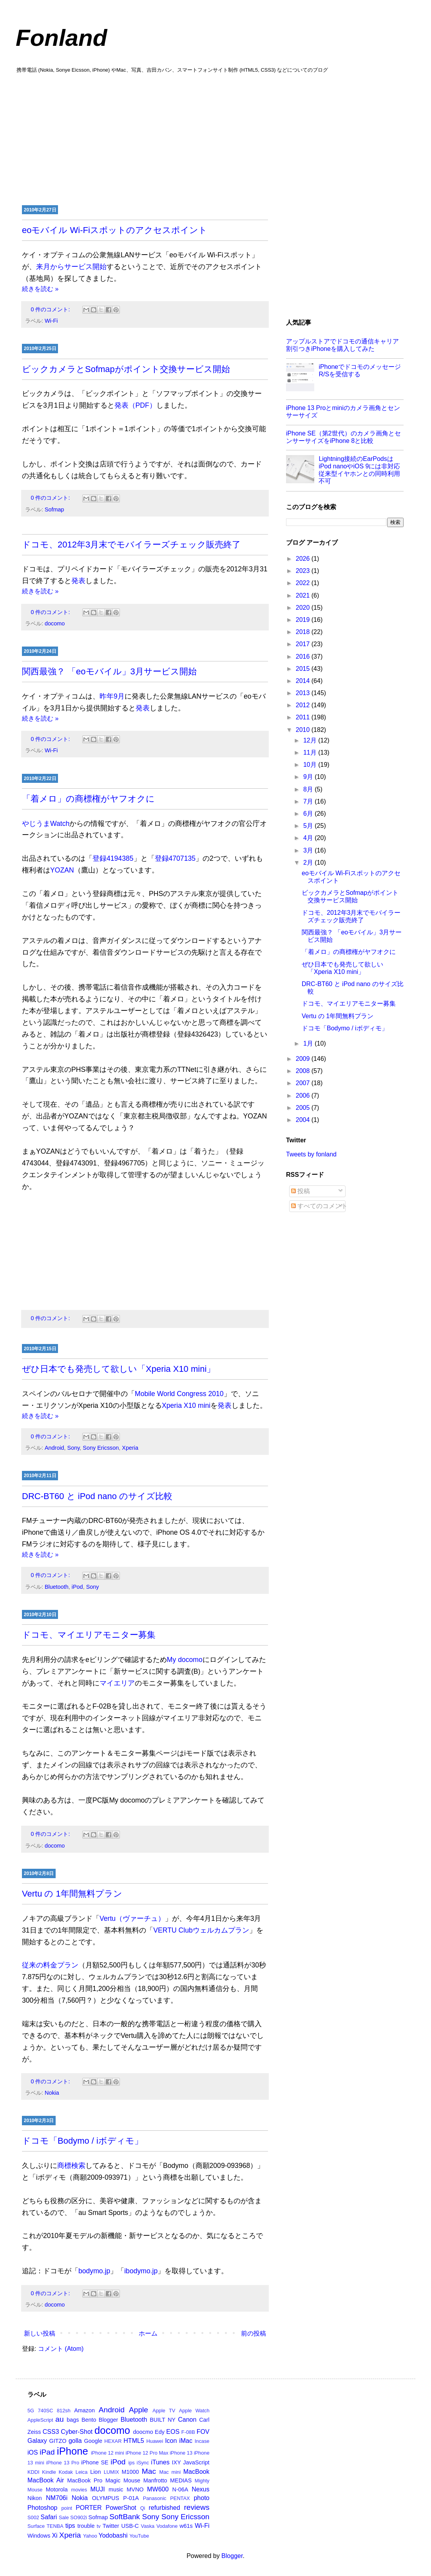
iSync (143, 2463)
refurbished (164, 2507)
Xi (54, 2535)
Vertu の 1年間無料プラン (72, 1894)
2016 (303, 656)
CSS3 (51, 2431)
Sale (64, 2517)
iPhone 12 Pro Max (146, 2453)
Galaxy (37, 2440)
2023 (303, 570)
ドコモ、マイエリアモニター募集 (89, 1635)
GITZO (58, 2441)
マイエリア (117, 1683)
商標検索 (71, 2166)
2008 (303, 1071)
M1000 (130, 2472)
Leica (82, 2472)
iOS (32, 2452)
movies (79, 2490)
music (116, 2489)
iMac (185, 2440)
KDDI (33, 2472)
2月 (309, 862)
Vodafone (166, 2526)
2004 (303, 1119)
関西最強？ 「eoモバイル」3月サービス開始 (109, 671)
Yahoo (90, 2536)
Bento (88, 2420)
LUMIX (111, 2472)
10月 (310, 764)
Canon (187, 2419)
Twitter (111, 2526)
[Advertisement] (215, 138)
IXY (176, 2462)
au (59, 2419)
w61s (186, 2526)
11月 (310, 752)
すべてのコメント (319, 1206)
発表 (78, 581)
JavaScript (196, 2462)
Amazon (84, 2410)
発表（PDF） (135, 405)
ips (131, 2463)
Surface (36, 2526)
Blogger (108, 2420)
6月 (309, 813)
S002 (33, 2517)
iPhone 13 (181, 2453)
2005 (303, 1107)
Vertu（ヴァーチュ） (132, 1918)
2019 (303, 619)
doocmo (143, 2432)
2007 (303, 1083)
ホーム (148, 2333)
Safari (49, 2517)
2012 (303, 705)
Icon (171, 2440)
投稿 (300, 1191)
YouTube (139, 2536)
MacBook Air (45, 2480)
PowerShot (120, 2507)
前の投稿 (253, 2333)
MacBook (196, 2471)
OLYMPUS (105, 2498)
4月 (309, 838)
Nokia (52, 2093)
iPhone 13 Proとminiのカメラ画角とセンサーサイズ (343, 412)
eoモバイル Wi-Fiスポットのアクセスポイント (114, 230)
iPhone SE (95, 2462)
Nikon (34, 2498)
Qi (142, 2508)
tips (70, 2525)
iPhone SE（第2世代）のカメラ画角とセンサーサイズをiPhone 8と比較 (343, 437)
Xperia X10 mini (186, 1405)
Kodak (66, 2472)
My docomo (185, 1660)
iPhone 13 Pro (62, 2463)
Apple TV (163, 2410)
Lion (95, 2472)
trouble (85, 2526)
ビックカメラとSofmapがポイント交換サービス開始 (126, 369)
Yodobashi (113, 2535)
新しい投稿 (39, 2333)
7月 (309, 801)
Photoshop (42, 2507)
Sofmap (54, 509)
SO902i (78, 2517)
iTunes (160, 2462)
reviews (196, 2507)
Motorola (57, 2489)
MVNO (135, 2489)
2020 (303, 607)
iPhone (72, 2451)
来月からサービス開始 (71, 267)
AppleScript (40, 2420)
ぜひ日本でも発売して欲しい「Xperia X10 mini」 (118, 1369)
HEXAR (112, 2441)
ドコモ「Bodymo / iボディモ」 (82, 2141)
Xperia (130, 1448)
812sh (64, 2410)
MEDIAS (181, 2480)
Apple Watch (194, 2410)
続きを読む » (40, 288)
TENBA (55, 2526)
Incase (202, 2441)
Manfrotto (155, 2480)
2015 (303, 668)
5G (30, 2410)
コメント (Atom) (60, 2348)
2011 (303, 717)
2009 (303, 1058)
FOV (203, 2431)
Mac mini (170, 2472)
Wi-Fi (51, 321)
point (66, 2508)
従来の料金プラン (50, 1965)
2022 (303, 583)
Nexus (200, 2489)
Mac (149, 2471)
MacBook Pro (84, 2480)
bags (73, 2420)
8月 (309, 789)
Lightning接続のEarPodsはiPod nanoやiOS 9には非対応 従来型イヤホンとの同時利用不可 (359, 470)
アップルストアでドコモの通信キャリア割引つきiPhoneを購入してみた (342, 345)
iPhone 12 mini (107, 2453)
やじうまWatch (45, 823)
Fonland (61, 38)
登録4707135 (175, 858)
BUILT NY (163, 2420)
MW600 (157, 2489)
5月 (309, 825)
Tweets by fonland (311, 1154)
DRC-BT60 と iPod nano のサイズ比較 (97, 1496)
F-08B (188, 2432)
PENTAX (180, 2498)
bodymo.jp (94, 2271)
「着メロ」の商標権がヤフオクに (88, 799)
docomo (55, 623)
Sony (73, 1448)
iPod (77, 1587)
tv (99, 2526)
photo (201, 2498)
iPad (47, 2452)
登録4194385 (113, 858)
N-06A (180, 2489)
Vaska (148, 2526)
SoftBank (124, 2517)
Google (93, 2441)
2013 (303, 693)
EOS (172, 2431)
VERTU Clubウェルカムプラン (201, 1930)
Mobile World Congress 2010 (179, 1394)
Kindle (49, 2472)
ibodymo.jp (141, 2271)
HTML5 (133, 2440)
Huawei (155, 2441)
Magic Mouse (122, 2480)
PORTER (88, 2507)
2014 (303, 680)
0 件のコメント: (51, 309)
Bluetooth (57, 1587)
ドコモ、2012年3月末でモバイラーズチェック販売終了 (131, 544)
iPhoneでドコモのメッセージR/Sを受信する (360, 370)
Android (54, 1448)
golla (75, 2440)
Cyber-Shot (76, 2431)
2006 (303, 1095)
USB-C (130, 2526)
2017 (303, 644)
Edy (160, 2432)
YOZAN (62, 870)
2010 (303, 729)
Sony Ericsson (101, 1448)
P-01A (131, 2498)
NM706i (56, 2498)
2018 (303, 632)
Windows (38, 2536)
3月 (309, 850)
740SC (45, 2410)
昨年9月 (112, 696)
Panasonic (155, 2498)
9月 (309, 776)
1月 (309, 1043)
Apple (138, 2410)
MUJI (97, 2489)
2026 (303, 558)
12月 (310, 740)
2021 (303, 595)
